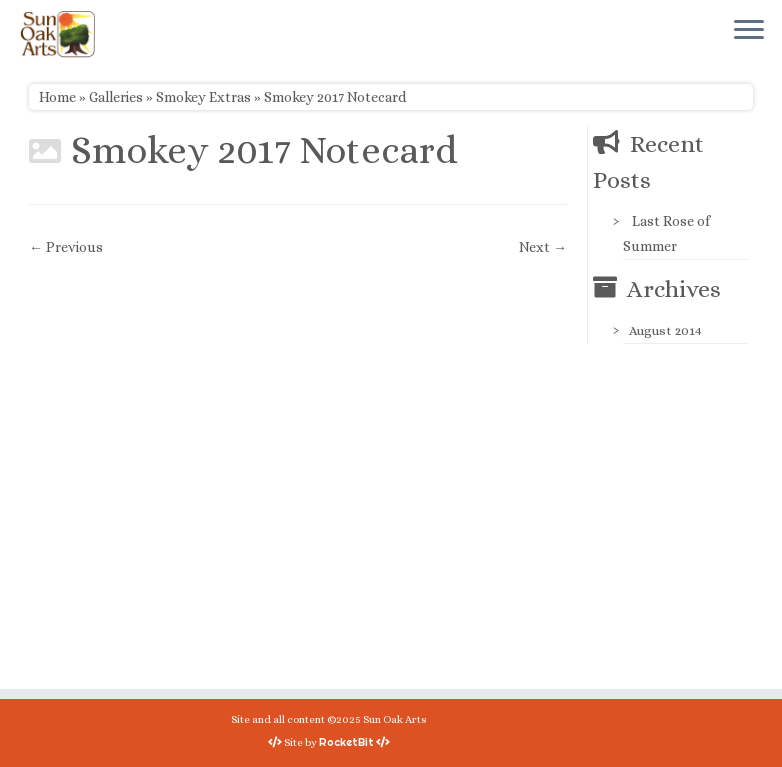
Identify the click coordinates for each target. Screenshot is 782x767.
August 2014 (665, 330)
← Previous (66, 247)
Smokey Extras (203, 97)
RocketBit (346, 742)
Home (57, 97)
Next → (543, 247)
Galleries (116, 97)
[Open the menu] (749, 31)
